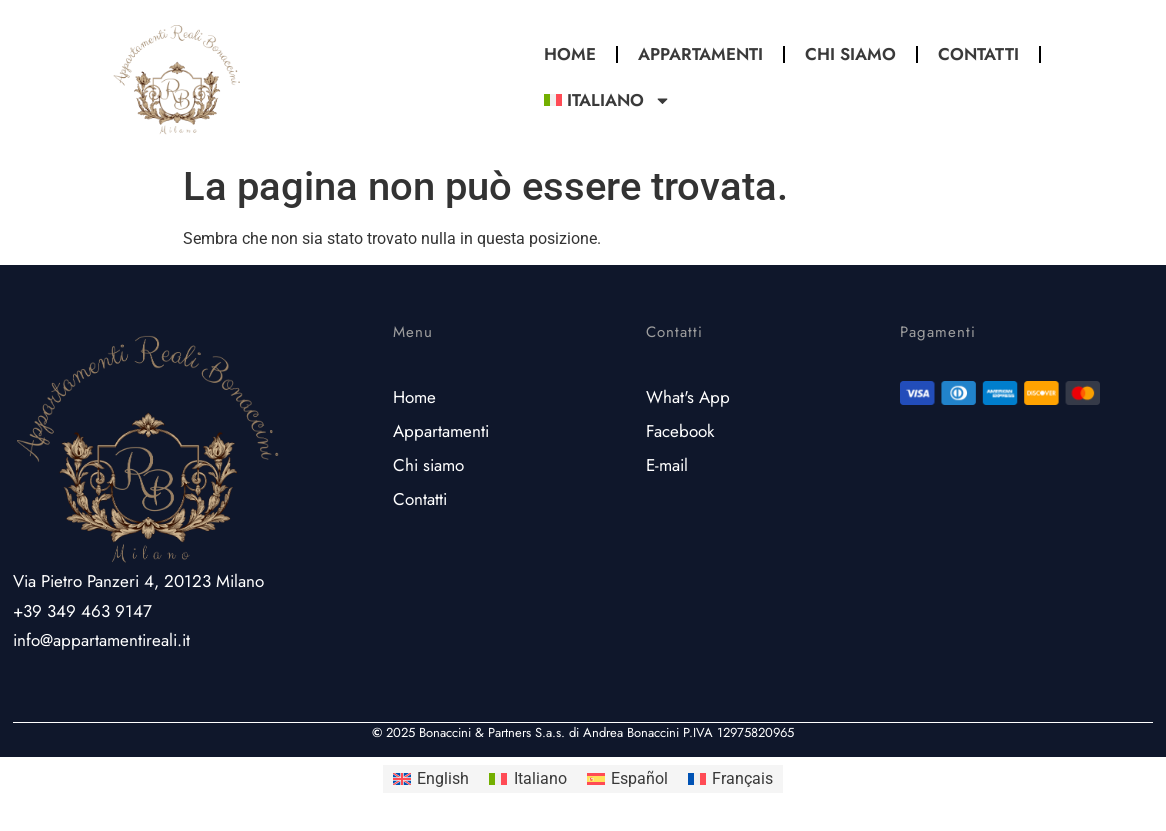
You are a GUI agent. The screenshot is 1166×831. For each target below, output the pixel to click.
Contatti (978, 54)
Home (570, 54)
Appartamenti (700, 54)
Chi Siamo (850, 54)
